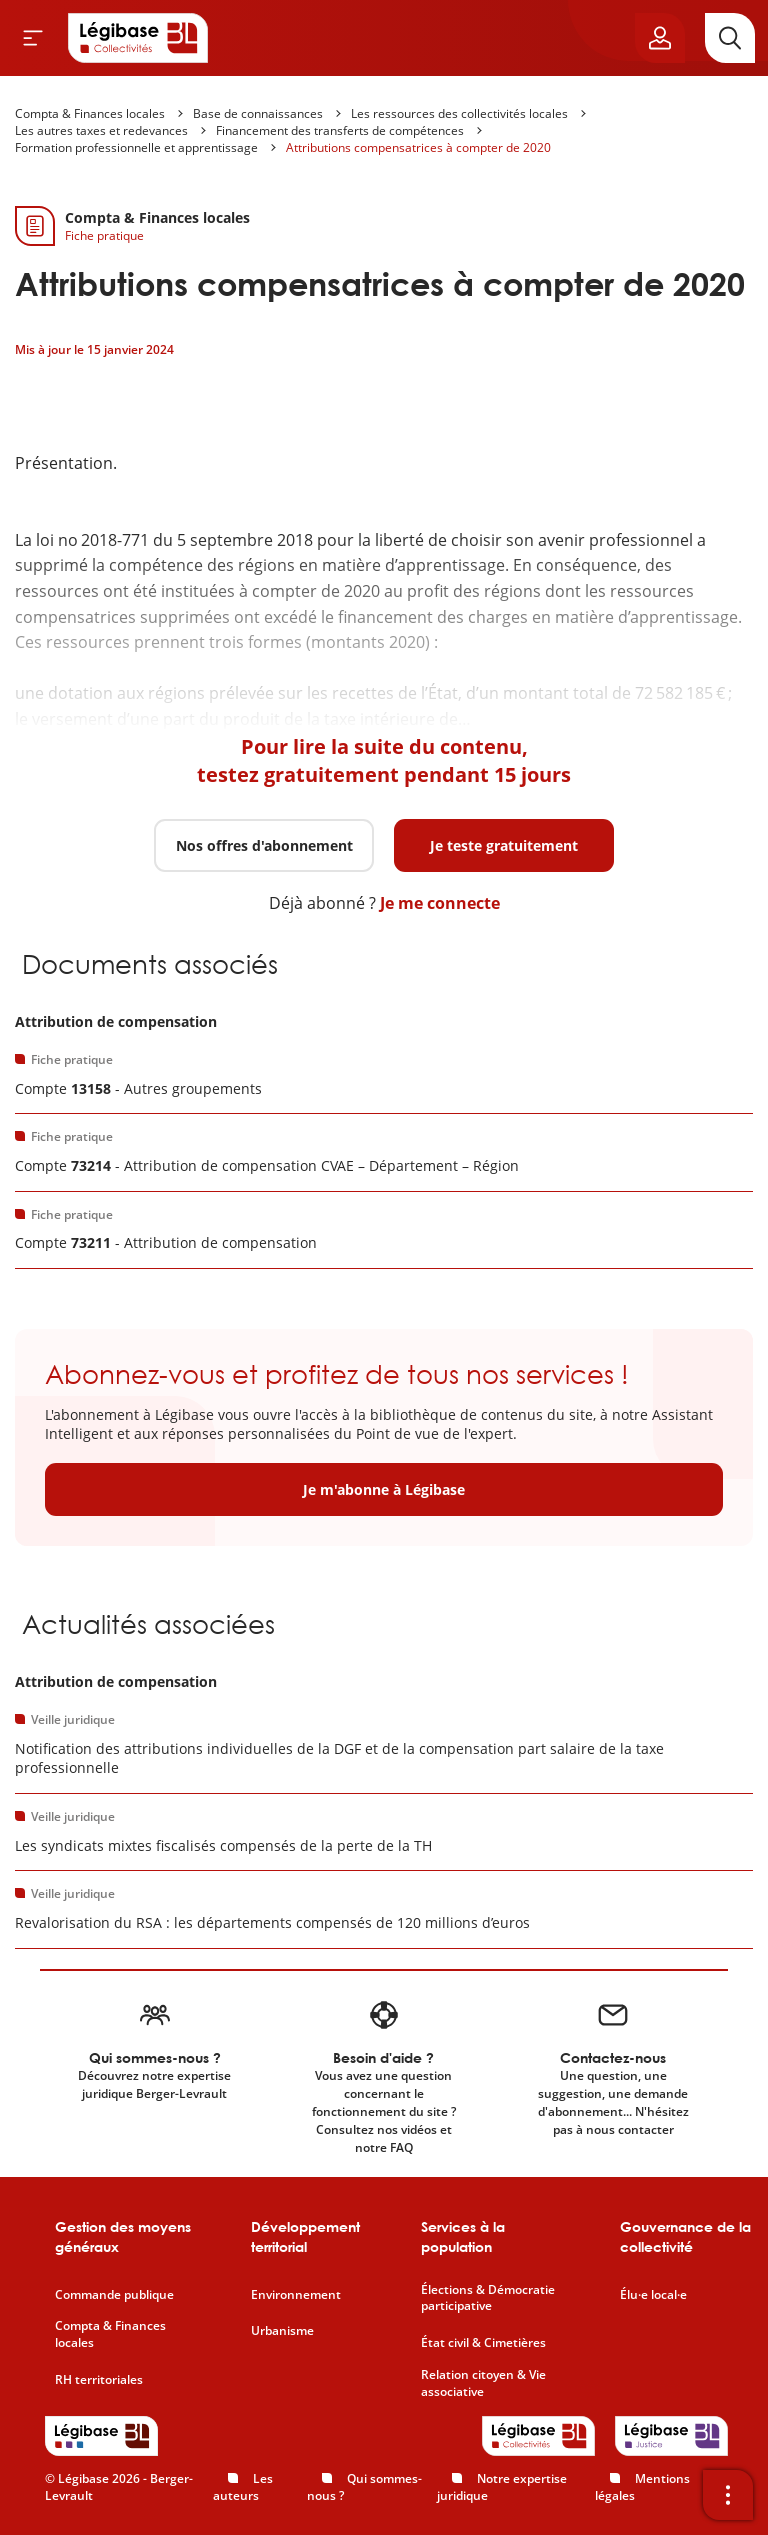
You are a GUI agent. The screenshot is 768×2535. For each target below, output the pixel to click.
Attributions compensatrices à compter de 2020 (418, 147)
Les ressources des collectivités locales (459, 113)
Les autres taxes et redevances (101, 130)
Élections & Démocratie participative (488, 2298)
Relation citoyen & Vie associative (483, 2383)
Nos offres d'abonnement (264, 845)
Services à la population (463, 2236)
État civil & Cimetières (483, 2343)
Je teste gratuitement (504, 845)
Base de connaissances (258, 113)
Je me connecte (440, 903)
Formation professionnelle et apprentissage (136, 147)
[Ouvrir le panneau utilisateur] (660, 38)
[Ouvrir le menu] (33, 38)
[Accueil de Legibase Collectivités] (138, 38)
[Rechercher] (730, 38)
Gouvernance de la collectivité (685, 2236)
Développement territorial (305, 2236)
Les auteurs (243, 2487)
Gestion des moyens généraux (123, 2236)
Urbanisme (282, 2331)
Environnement (296, 2295)
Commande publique (114, 2295)
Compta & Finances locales (90, 113)
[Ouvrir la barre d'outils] (728, 2495)
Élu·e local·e (653, 2295)
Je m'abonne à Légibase (384, 1489)
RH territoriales (99, 2380)
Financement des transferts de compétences (340, 130)
